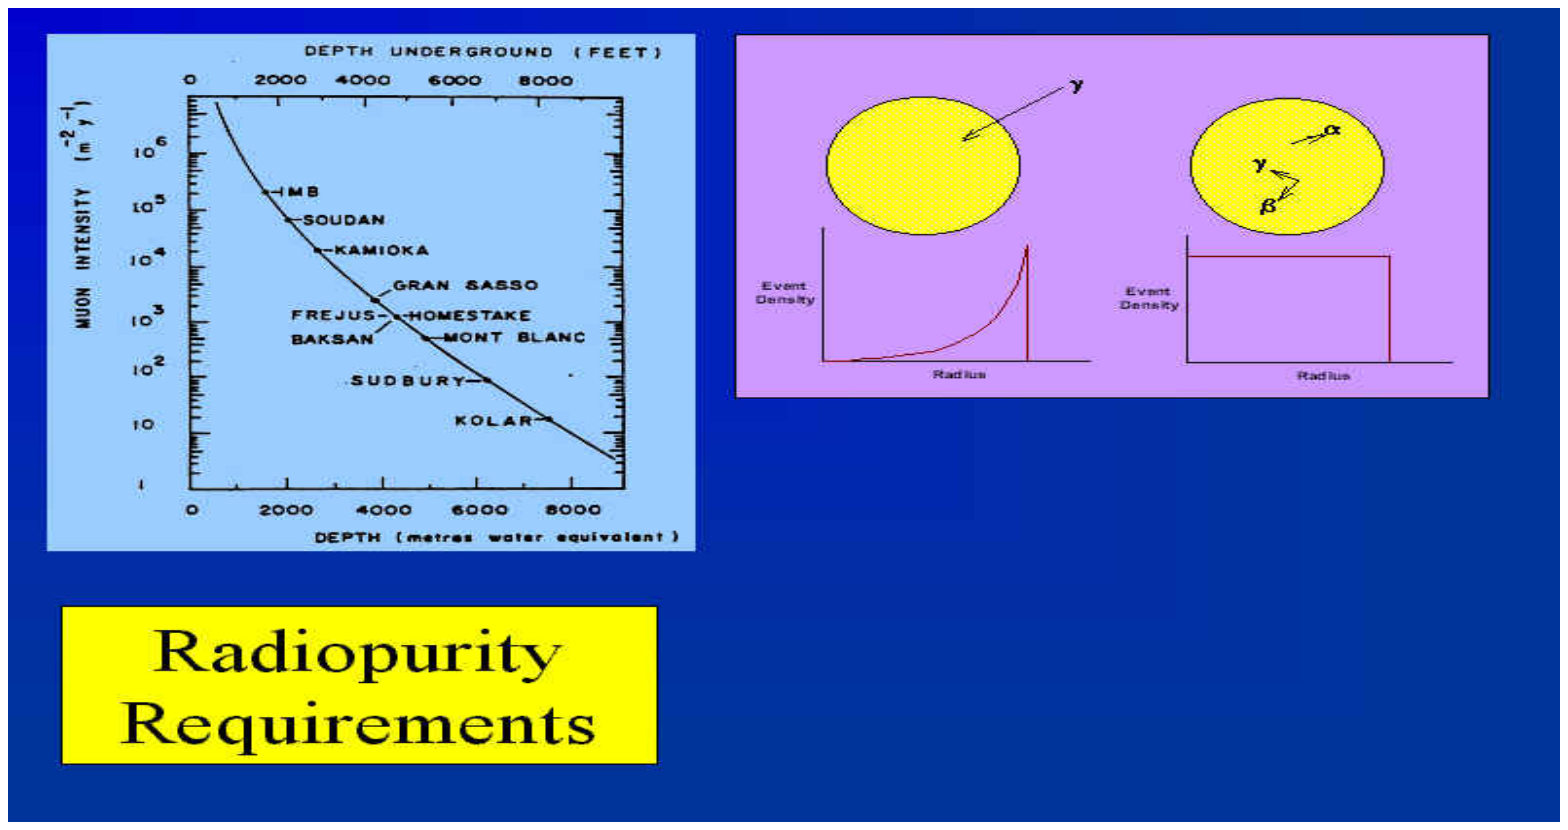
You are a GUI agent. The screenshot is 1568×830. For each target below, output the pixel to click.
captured (99, 736)
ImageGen (818, 804)
